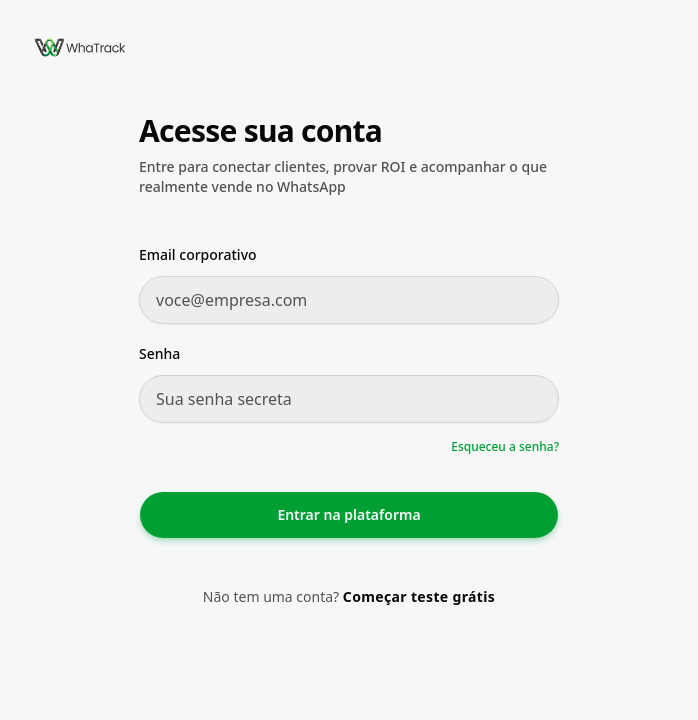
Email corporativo (198, 254)
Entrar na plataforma (348, 514)
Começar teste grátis (419, 596)
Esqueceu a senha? (505, 447)
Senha (159, 353)
